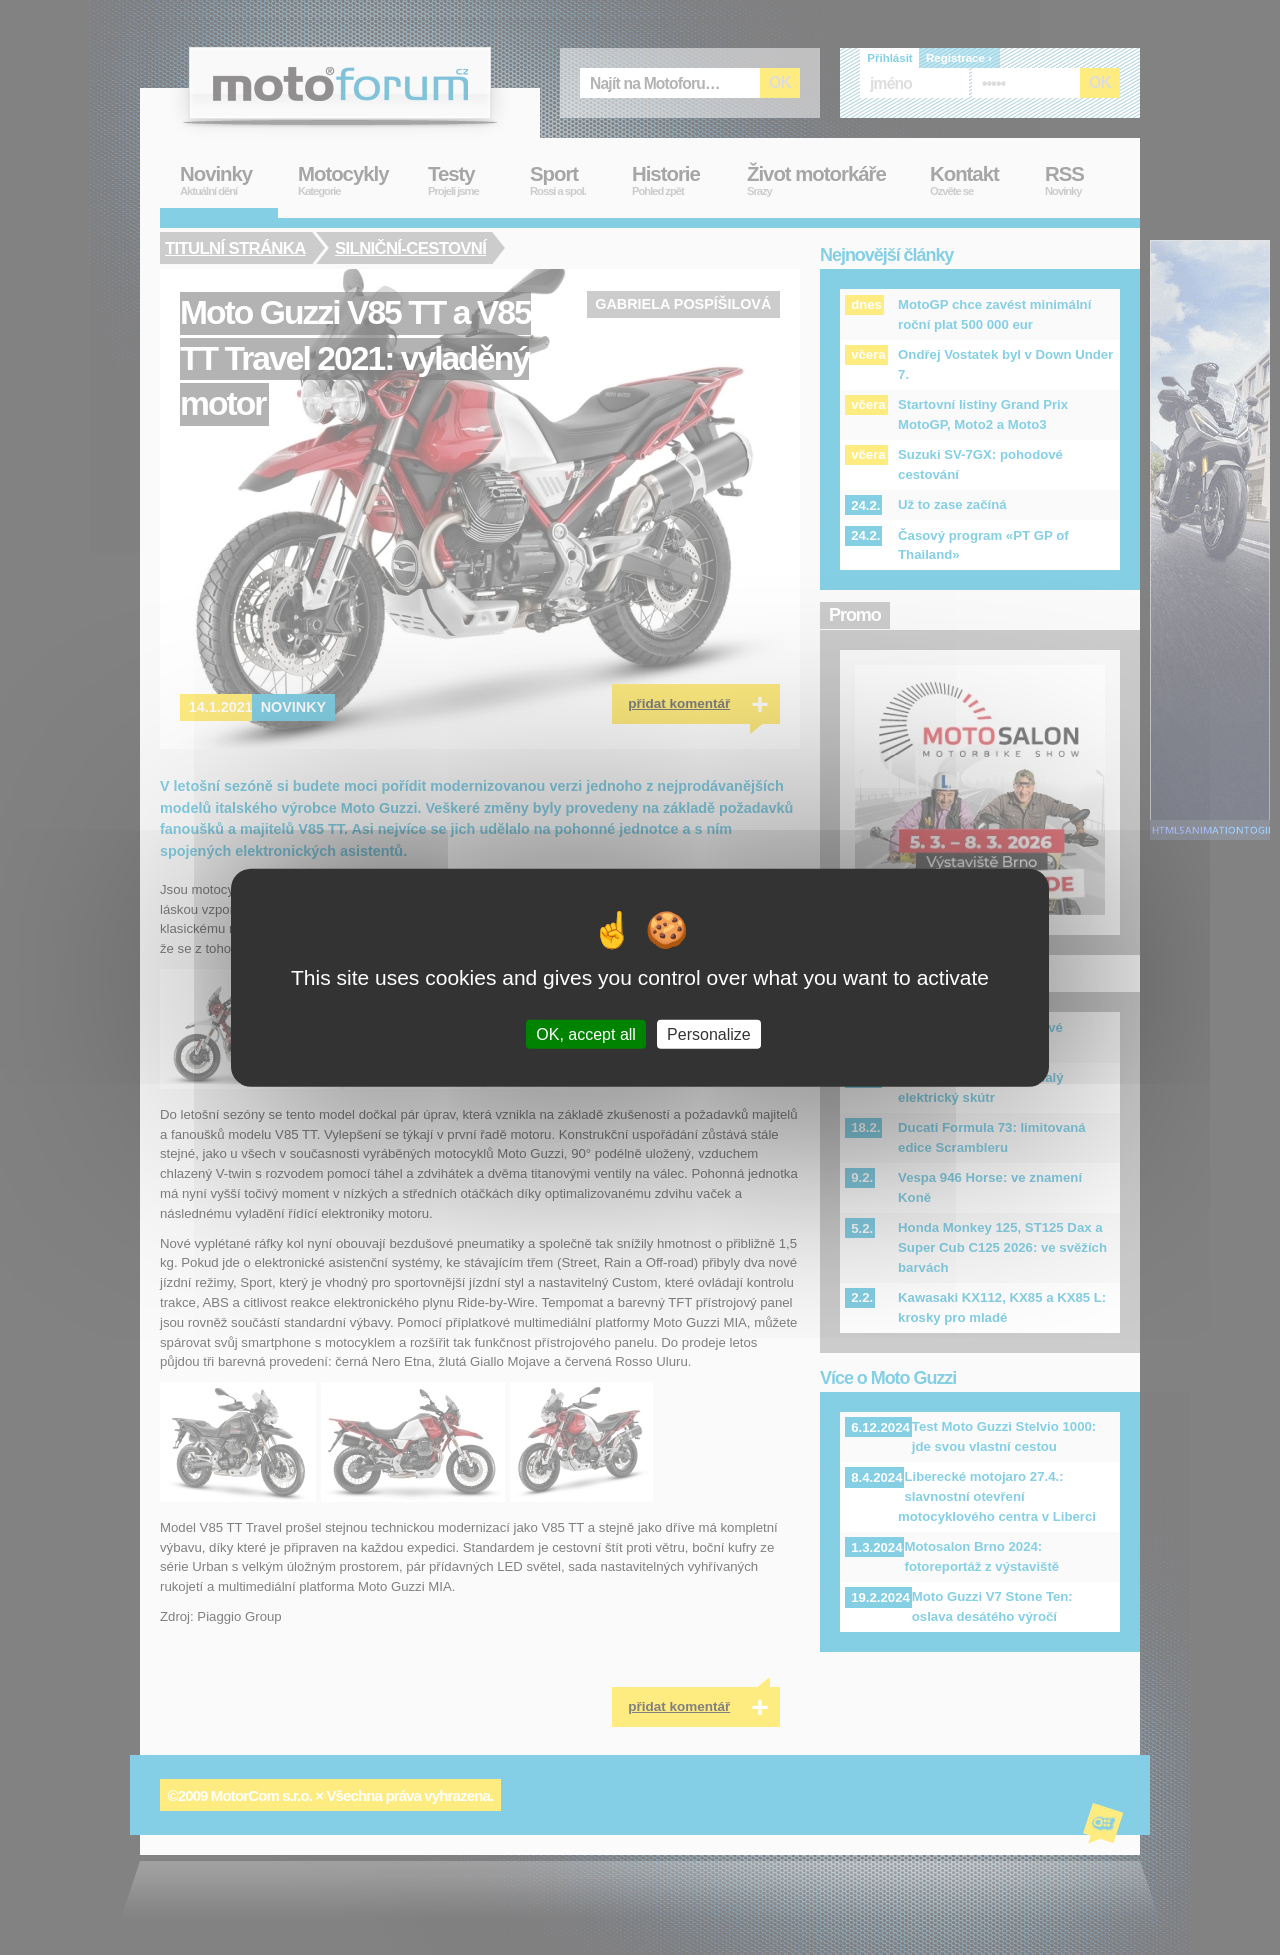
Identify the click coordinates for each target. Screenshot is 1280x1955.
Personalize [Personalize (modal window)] (709, 1034)
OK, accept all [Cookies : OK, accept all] (586, 1034)
